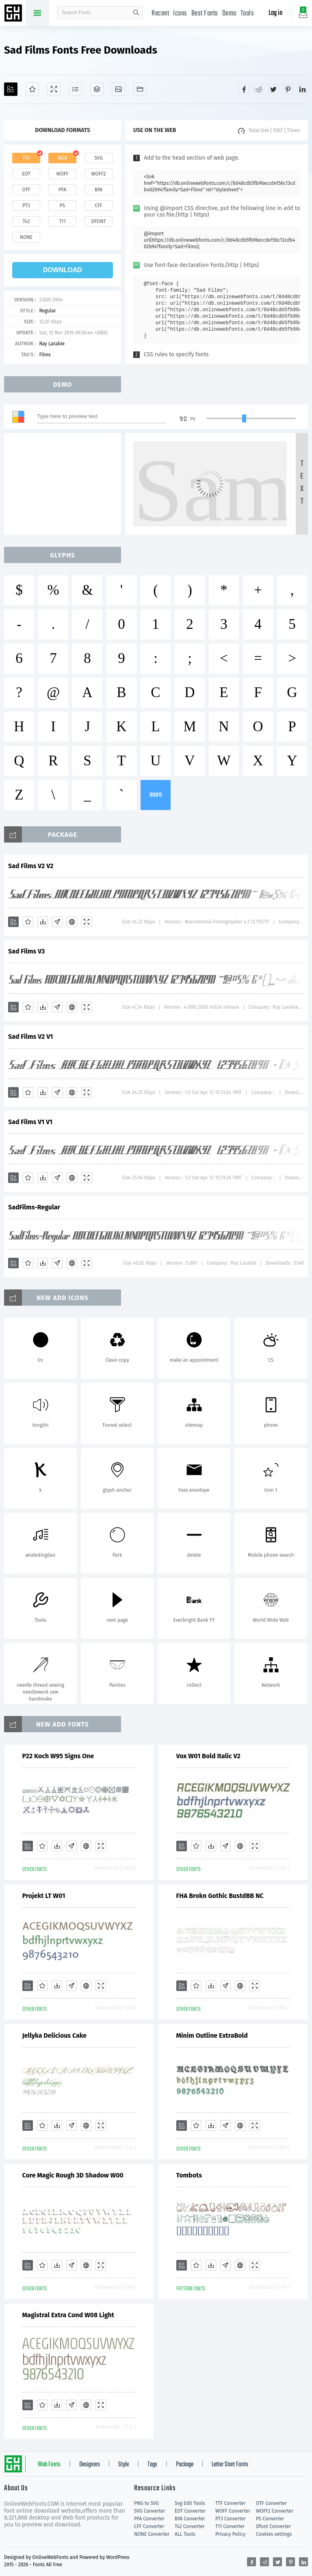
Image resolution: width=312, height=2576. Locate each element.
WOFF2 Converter (274, 2511)
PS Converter (270, 2519)
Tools (247, 13)
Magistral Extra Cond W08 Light (68, 2315)
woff (62, 174)
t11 (62, 221)
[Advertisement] (65, 484)
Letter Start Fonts (230, 2464)
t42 (26, 221)
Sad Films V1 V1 (30, 1122)
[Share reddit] (259, 89)
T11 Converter (230, 2526)
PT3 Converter (230, 2519)
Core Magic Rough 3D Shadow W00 (73, 2175)
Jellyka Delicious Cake (54, 2035)
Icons (180, 13)
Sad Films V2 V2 (31, 866)
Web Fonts (49, 2464)
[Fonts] (140, 89)
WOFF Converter (232, 2511)
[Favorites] (32, 89)
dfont (98, 221)
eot (26, 174)
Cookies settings (274, 2534)
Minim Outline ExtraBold (212, 2035)
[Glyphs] (75, 89)
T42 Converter (190, 2526)
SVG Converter (149, 2511)
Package (184, 2464)
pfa (62, 190)
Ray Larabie (52, 344)
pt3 (26, 205)
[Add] (10, 89)
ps (62, 205)
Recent (160, 13)
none (26, 237)
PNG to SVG (146, 2503)
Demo (229, 13)
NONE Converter (151, 2534)
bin (98, 190)
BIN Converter (190, 2519)
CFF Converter (149, 2526)
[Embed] (72, 921)
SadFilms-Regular (34, 1207)
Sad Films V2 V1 (30, 1036)
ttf (26, 158)
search (136, 12)
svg (98, 158)
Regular (47, 311)
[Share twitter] (273, 89)
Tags (152, 2464)
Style (123, 2464)
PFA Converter (149, 2519)
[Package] (97, 89)
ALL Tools (185, 2534)
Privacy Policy (230, 2534)
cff (98, 205)
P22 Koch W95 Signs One (58, 1756)
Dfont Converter (273, 2526)
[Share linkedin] (302, 89)
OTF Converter (271, 2503)
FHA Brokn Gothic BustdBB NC (220, 1896)
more (156, 795)
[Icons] (118, 89)
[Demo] (54, 89)
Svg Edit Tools (190, 2503)
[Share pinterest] (288, 89)
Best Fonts (204, 13)
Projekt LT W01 (43, 1896)
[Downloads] (42, 921)
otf (26, 190)
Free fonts (14, 14)
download (62, 269)
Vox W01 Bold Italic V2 (208, 1756)
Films (44, 354)
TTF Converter (230, 2503)
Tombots (189, 2175)
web (62, 158)
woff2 (98, 174)
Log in (275, 13)
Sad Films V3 (26, 951)
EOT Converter (190, 2511)
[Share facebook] (244, 89)
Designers (89, 2464)
